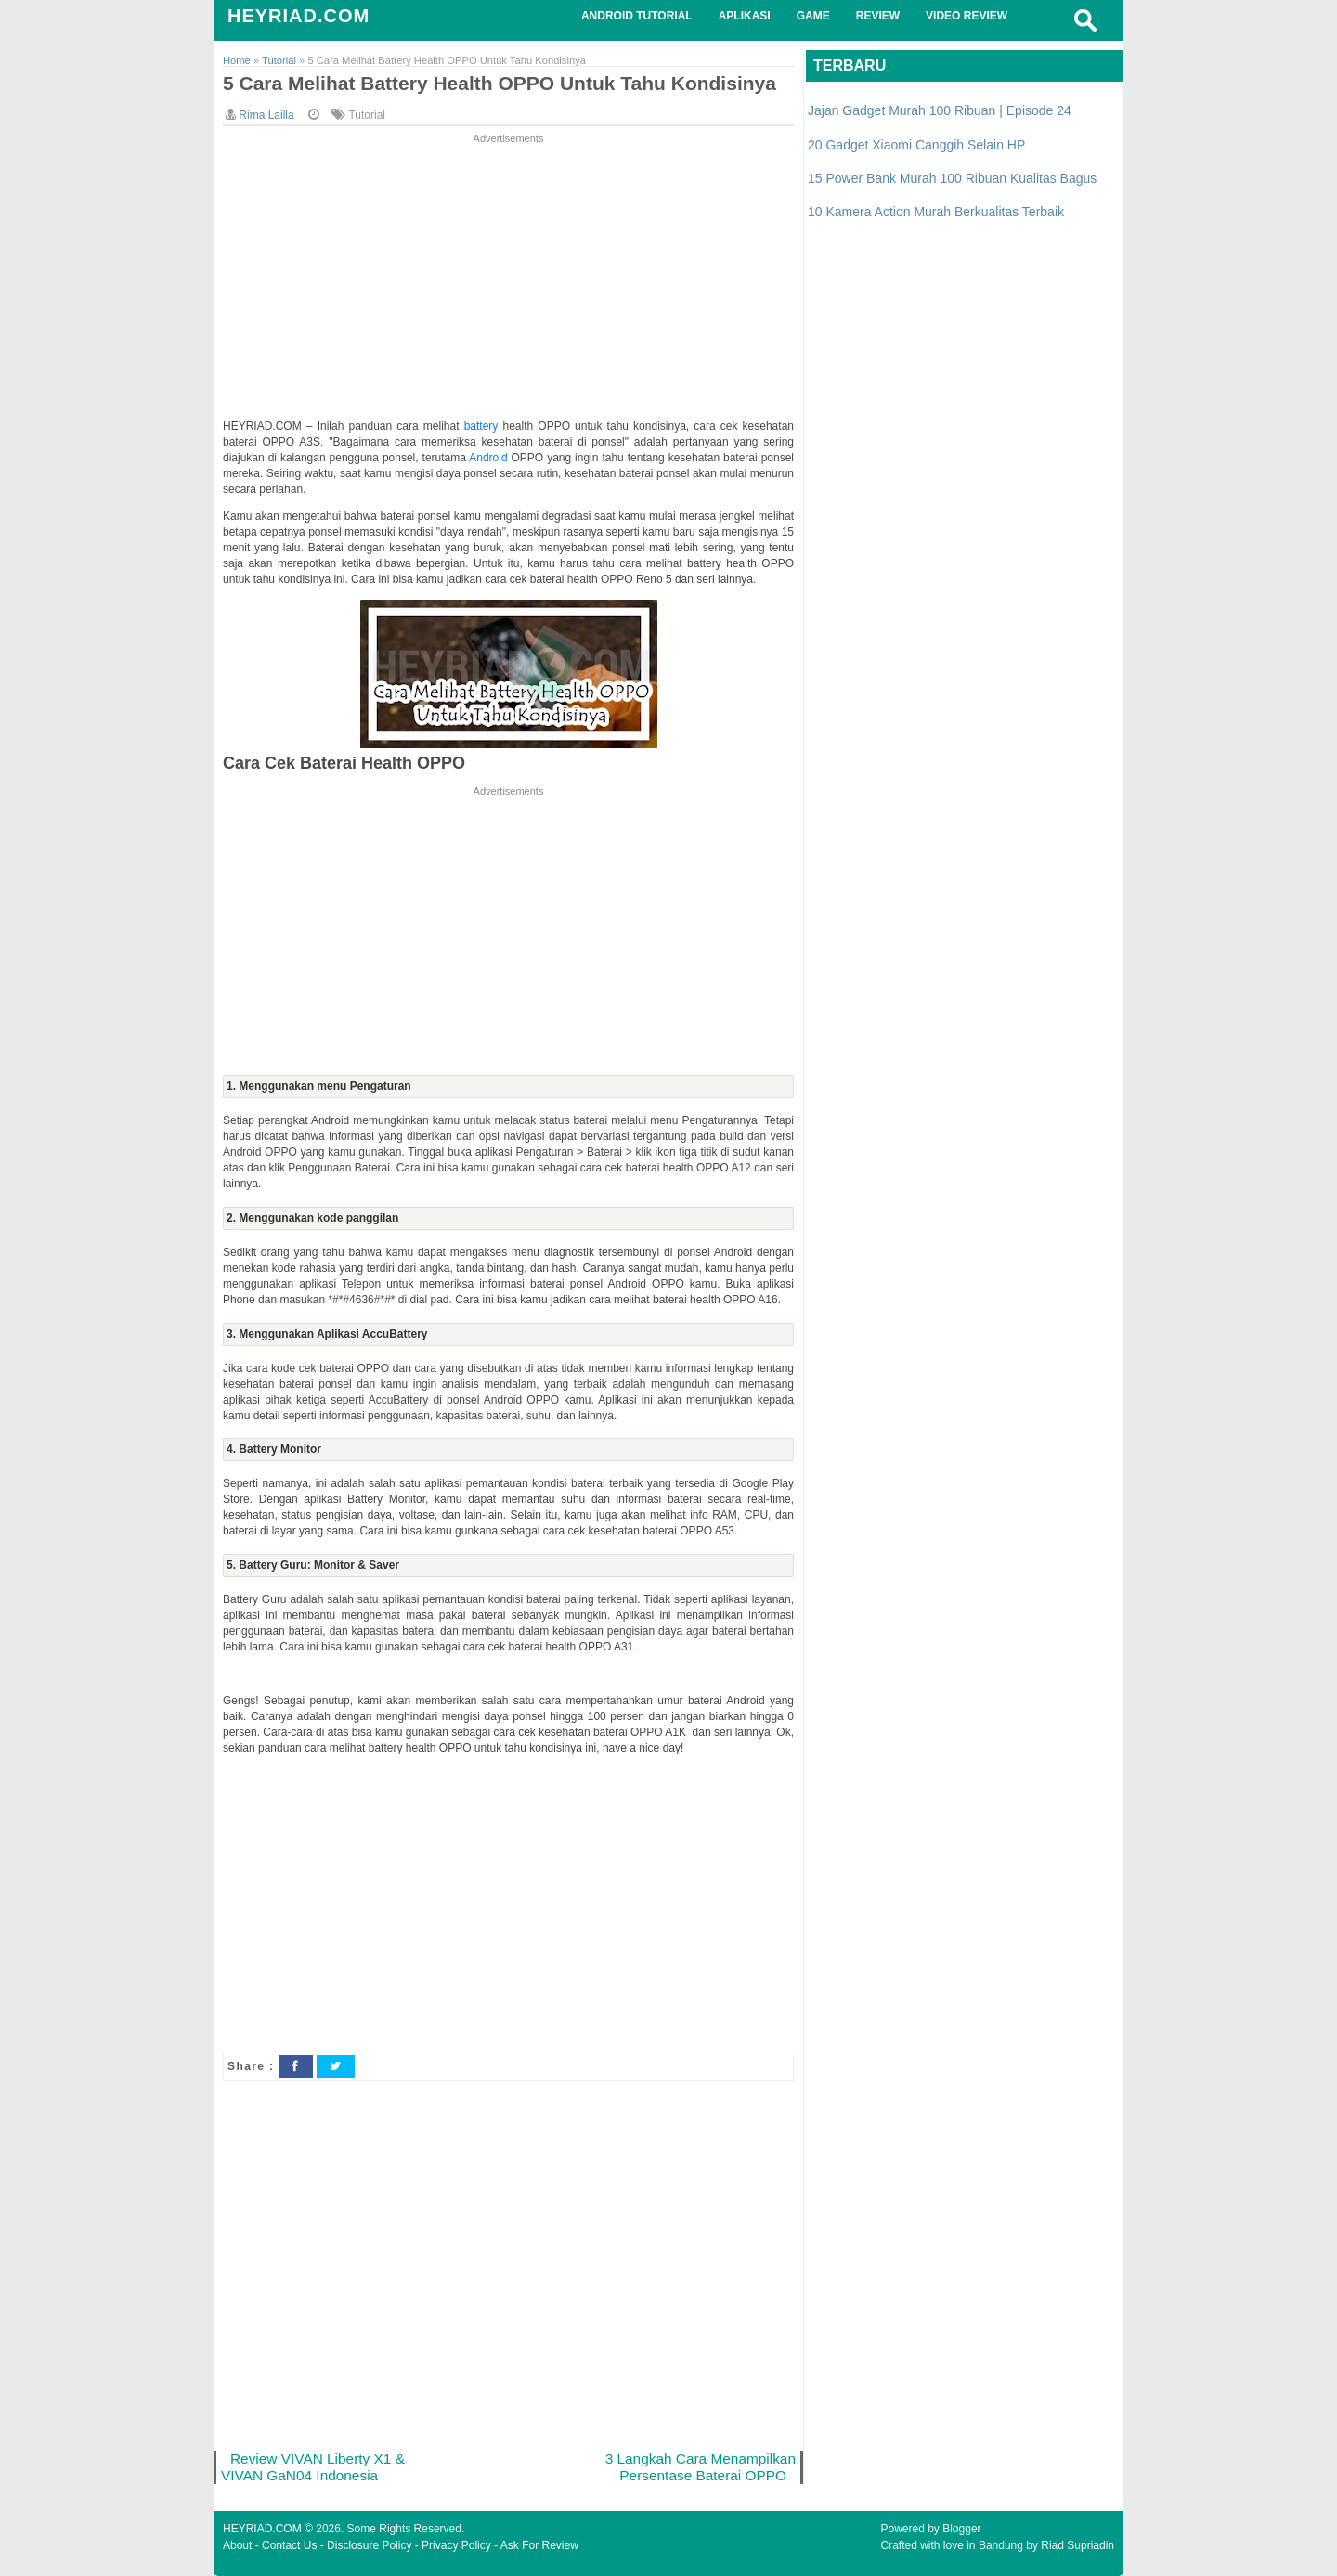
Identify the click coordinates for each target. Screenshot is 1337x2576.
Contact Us (289, 2545)
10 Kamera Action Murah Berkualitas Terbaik (936, 211)
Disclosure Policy (369, 2545)
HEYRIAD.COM (298, 16)
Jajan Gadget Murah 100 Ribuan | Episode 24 (939, 110)
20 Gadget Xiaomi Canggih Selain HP (916, 144)
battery (483, 426)
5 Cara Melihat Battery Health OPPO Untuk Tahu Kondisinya (499, 83)
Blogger (961, 2528)
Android (490, 457)
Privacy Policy (456, 2545)
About (237, 2545)
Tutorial (366, 115)
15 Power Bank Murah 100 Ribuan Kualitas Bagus (952, 178)
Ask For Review (539, 2545)
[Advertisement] (508, 278)
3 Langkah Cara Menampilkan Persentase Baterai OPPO (700, 2467)
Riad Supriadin (1077, 2545)
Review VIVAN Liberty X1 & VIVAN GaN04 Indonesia (313, 2467)
